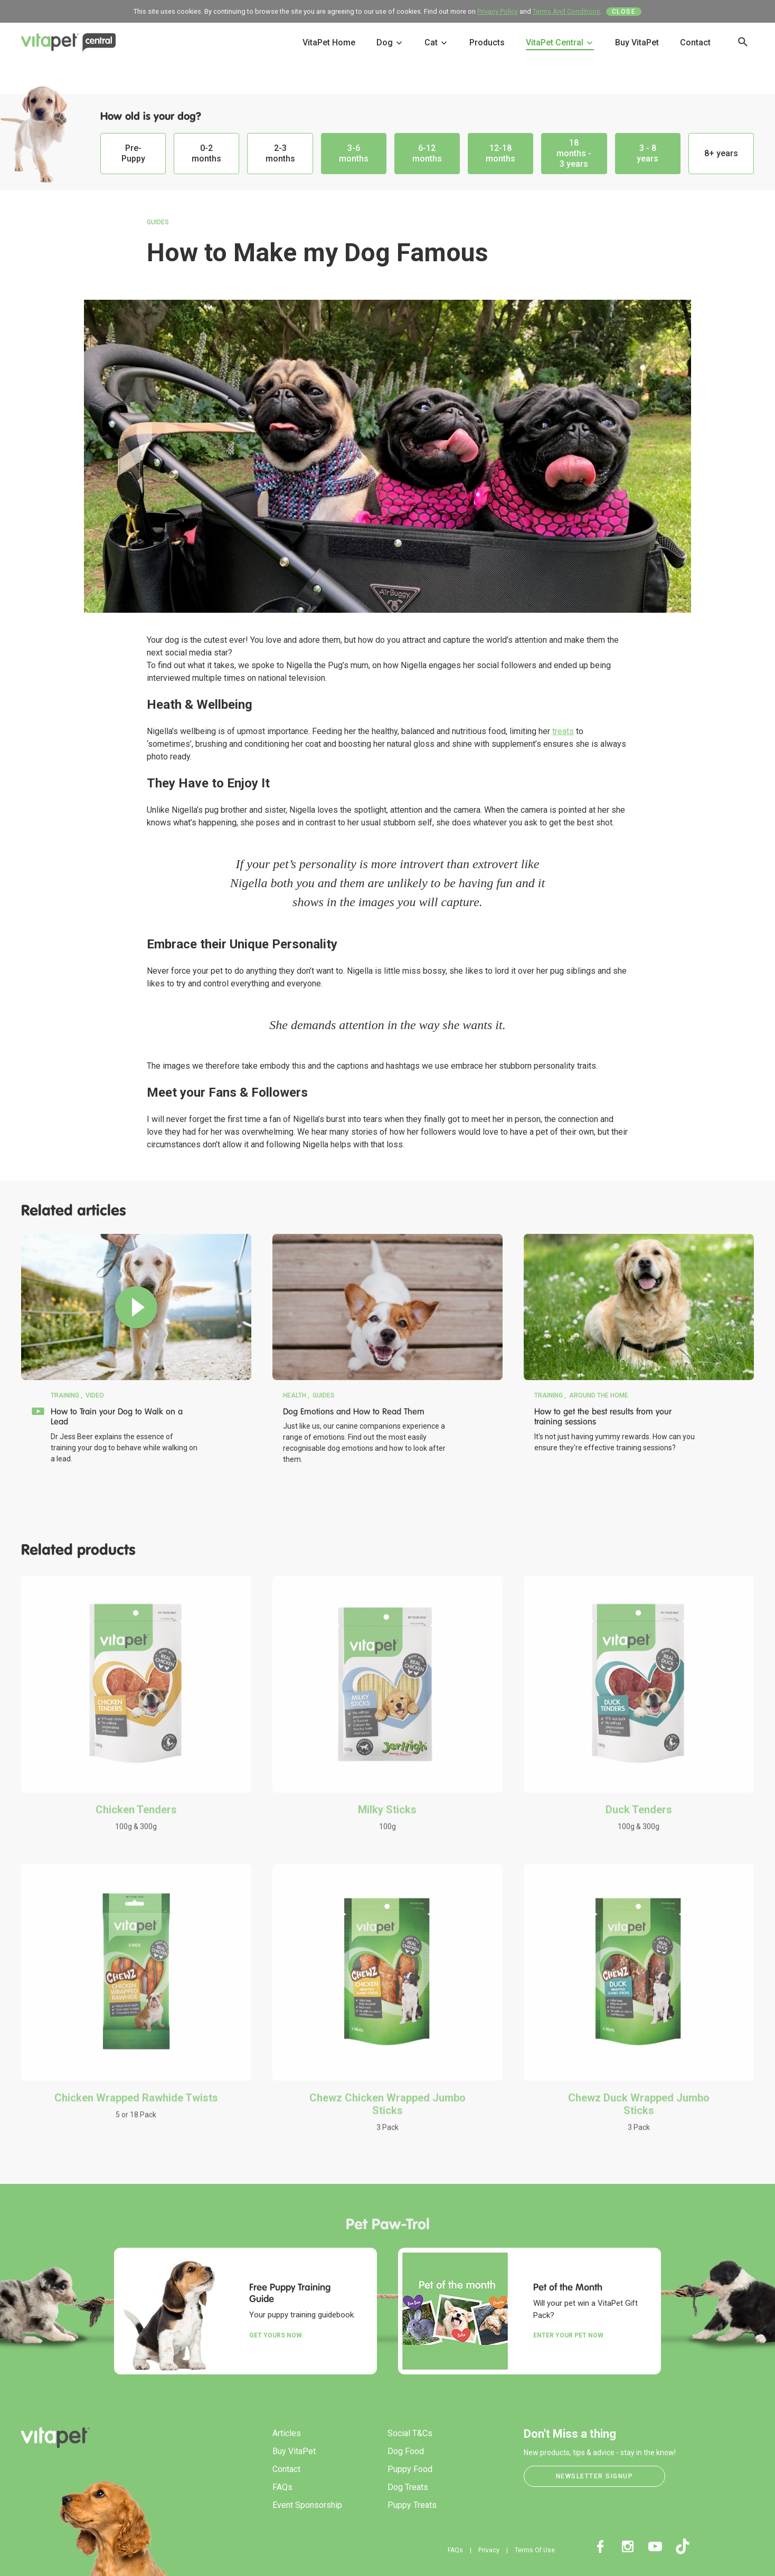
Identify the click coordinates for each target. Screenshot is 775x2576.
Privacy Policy (497, 11)
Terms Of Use (535, 2550)
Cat (436, 42)
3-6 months (353, 153)
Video (95, 1395)
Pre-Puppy (133, 153)
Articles (286, 2433)
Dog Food (406, 2451)
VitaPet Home (329, 42)
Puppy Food (410, 2469)
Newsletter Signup (595, 2476)
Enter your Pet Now (568, 2335)
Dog (389, 42)
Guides (158, 222)
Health (294, 1395)
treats (563, 731)
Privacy (488, 2550)
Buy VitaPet (637, 42)
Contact (695, 42)
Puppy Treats (412, 2505)
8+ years (721, 153)
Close (624, 11)
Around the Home (598, 1395)
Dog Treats (408, 2487)
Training (65, 1395)
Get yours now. (276, 2335)
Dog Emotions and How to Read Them (353, 1411)
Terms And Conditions (566, 11)
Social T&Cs (410, 2433)
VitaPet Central (560, 42)
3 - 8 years (647, 153)
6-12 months (427, 153)
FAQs (282, 2487)
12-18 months (500, 153)
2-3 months (280, 153)
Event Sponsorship (307, 2505)
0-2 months (206, 153)
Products (487, 42)
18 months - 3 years (573, 153)
